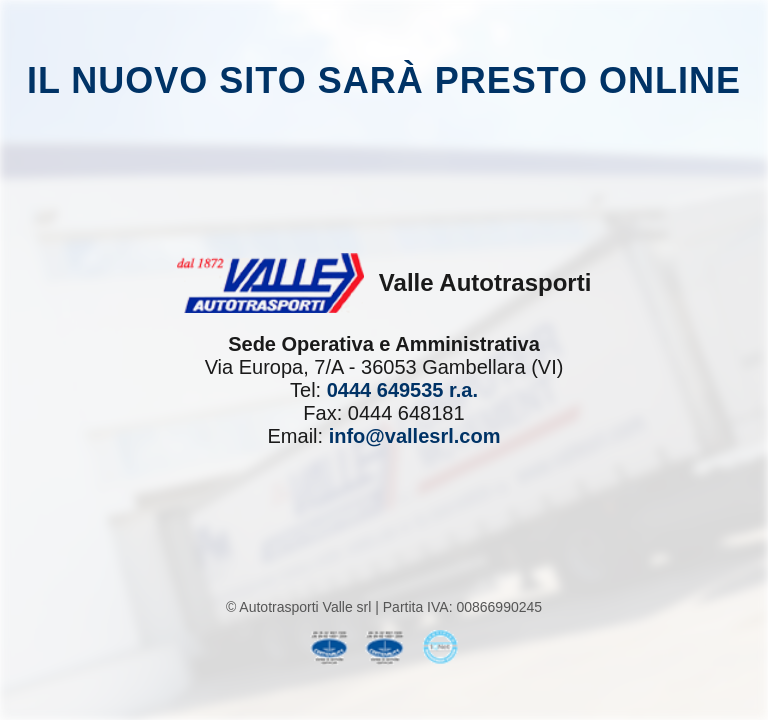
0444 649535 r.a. (402, 390)
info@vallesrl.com (415, 436)
